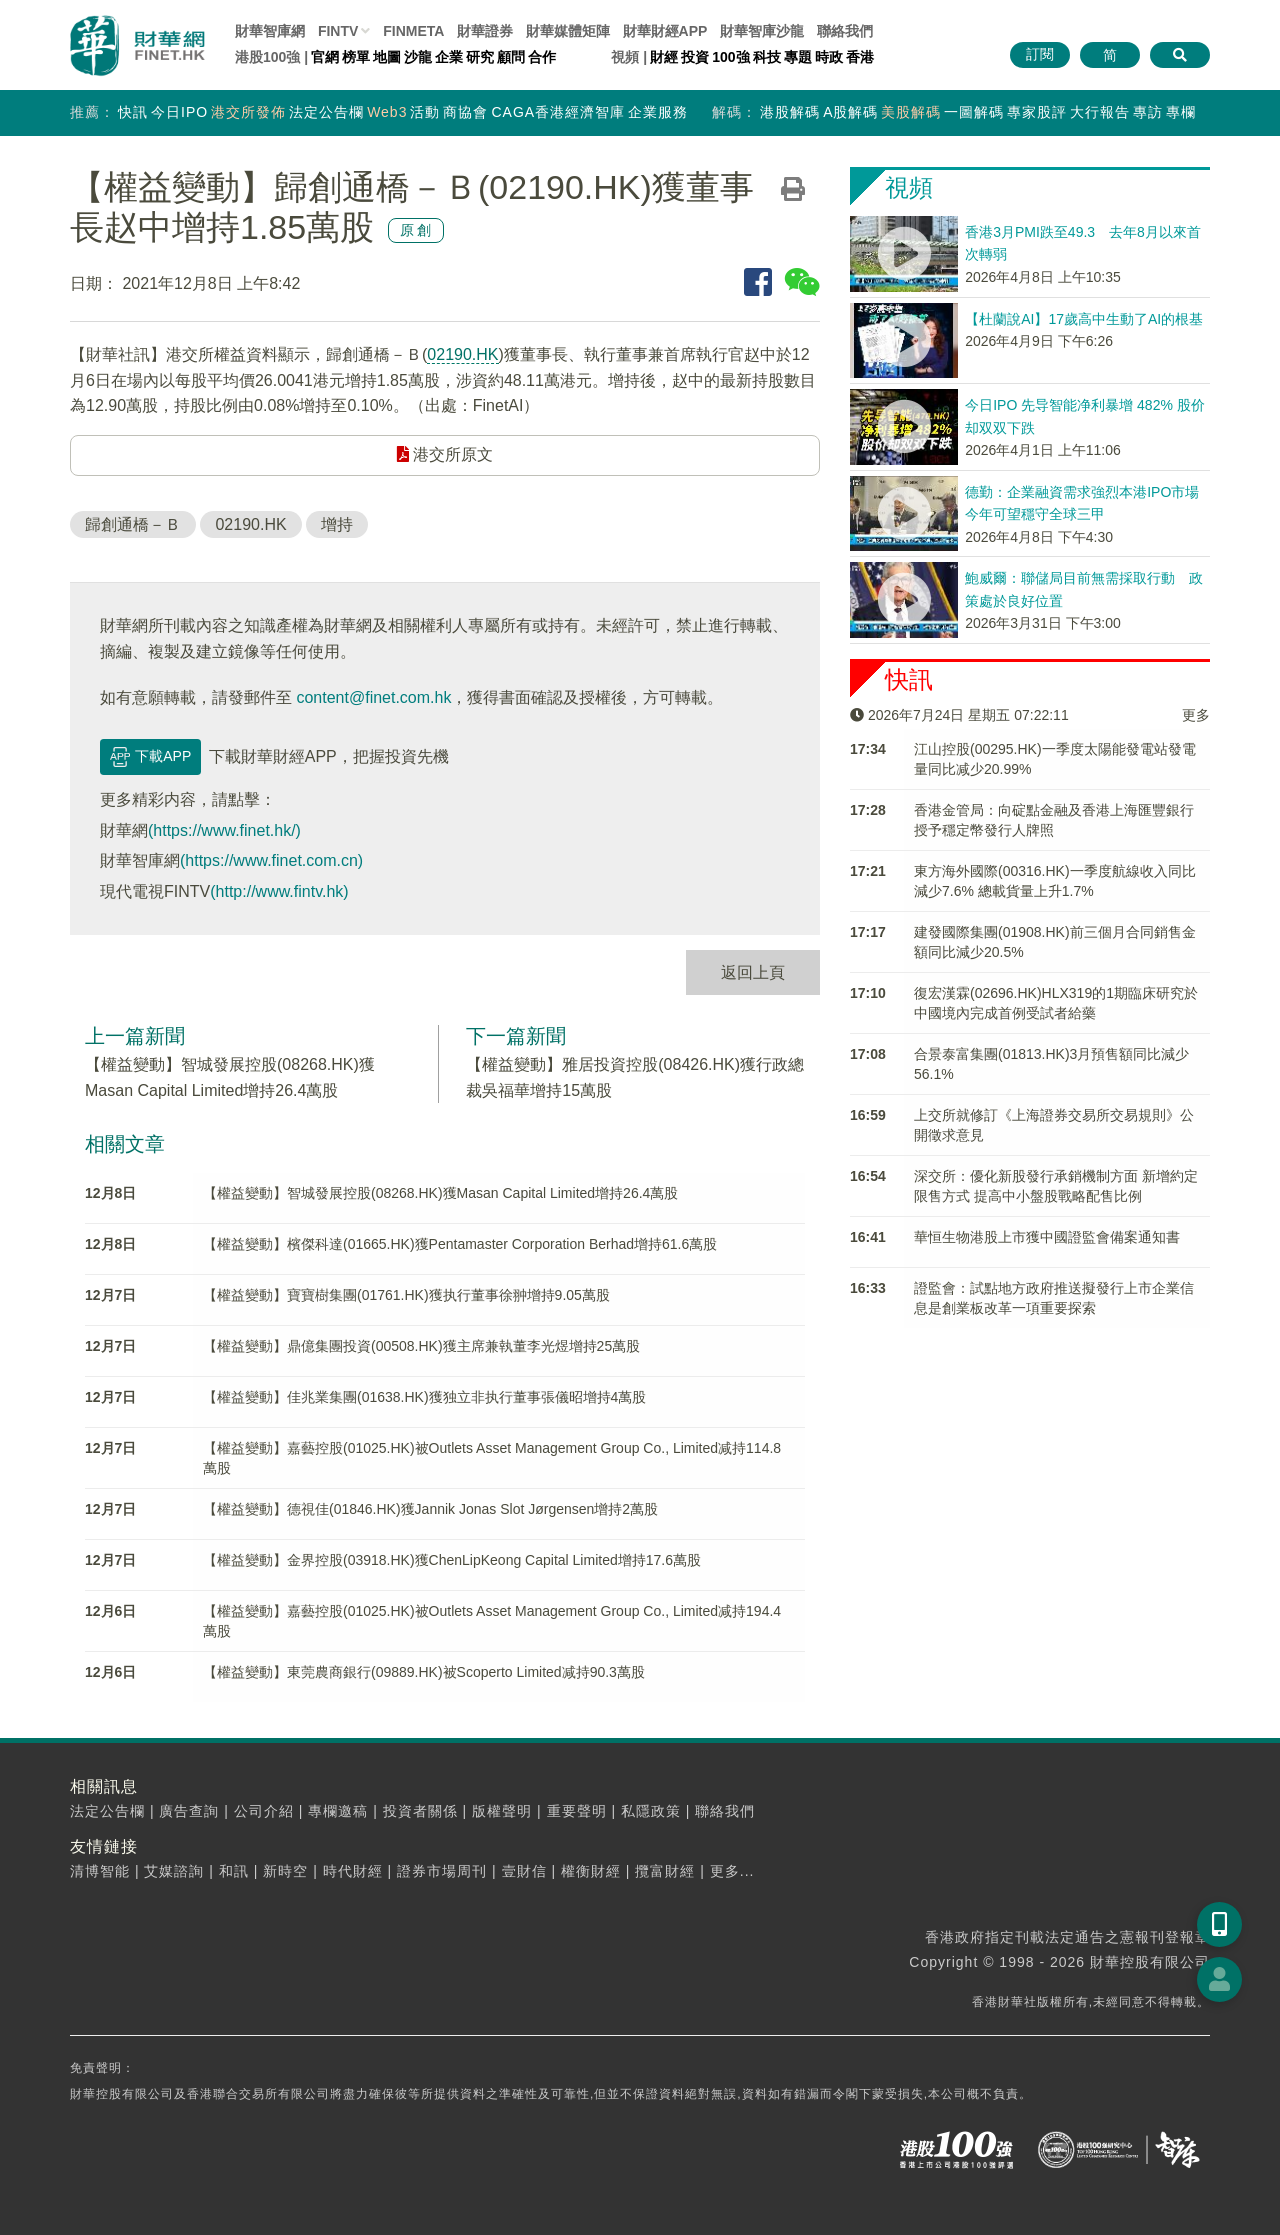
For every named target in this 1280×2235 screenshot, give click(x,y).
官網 (325, 57)
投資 (695, 57)
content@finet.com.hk (373, 697)
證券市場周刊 (442, 1871)
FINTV (338, 31)
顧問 (511, 57)
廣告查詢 (189, 1811)
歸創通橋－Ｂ (133, 524)
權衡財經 (591, 1871)
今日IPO (179, 112)
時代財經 (353, 1871)
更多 (1196, 715)
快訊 (133, 112)
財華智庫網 (270, 31)
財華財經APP (665, 31)
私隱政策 (651, 1811)
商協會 (465, 112)
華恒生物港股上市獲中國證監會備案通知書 (1047, 1237)
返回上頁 (753, 972)
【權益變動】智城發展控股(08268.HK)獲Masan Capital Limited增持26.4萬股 (440, 1193)
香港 (860, 57)
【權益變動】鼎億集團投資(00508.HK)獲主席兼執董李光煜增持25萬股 (421, 1346)
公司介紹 (264, 1811)
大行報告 (1100, 112)
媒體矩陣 (568, 31)
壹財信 (524, 1871)
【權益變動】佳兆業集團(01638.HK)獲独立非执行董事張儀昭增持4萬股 (424, 1397)
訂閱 (1040, 54)
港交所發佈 (248, 112)
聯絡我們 (845, 31)
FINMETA (413, 31)
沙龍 (418, 57)
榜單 (356, 57)
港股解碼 (790, 112)
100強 (730, 57)
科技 (767, 57)
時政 (829, 57)
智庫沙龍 (762, 31)
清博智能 (100, 1871)
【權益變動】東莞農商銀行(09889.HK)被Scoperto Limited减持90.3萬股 (424, 1672)
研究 (480, 57)
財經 (664, 57)
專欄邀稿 (338, 1811)
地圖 (387, 57)
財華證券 (485, 31)
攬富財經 (665, 1871)
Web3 (387, 112)
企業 (449, 57)
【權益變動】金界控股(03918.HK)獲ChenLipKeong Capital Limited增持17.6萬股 (452, 1560)
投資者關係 (420, 1811)
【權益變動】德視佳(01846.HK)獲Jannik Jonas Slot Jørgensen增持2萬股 (430, 1509)
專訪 (1148, 112)
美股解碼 (911, 112)
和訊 (234, 1871)
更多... (732, 1871)
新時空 (285, 1871)
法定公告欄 (326, 112)
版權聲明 (502, 1811)
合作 (542, 57)
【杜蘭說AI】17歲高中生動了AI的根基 (1084, 319)
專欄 (1181, 112)
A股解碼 (850, 112)
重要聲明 (577, 1811)
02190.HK (462, 354)
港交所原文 (445, 454)
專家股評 (1037, 112)
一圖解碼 (974, 112)
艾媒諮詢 (174, 1871)
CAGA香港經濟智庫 (558, 112)
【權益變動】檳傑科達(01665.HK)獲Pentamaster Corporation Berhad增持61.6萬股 (460, 1244)
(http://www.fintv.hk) (279, 891)
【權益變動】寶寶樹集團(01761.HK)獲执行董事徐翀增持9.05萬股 (406, 1295)
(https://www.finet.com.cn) (271, 860)
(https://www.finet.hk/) (224, 830)
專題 (798, 57)
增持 (337, 524)
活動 (425, 112)
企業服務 (658, 112)
